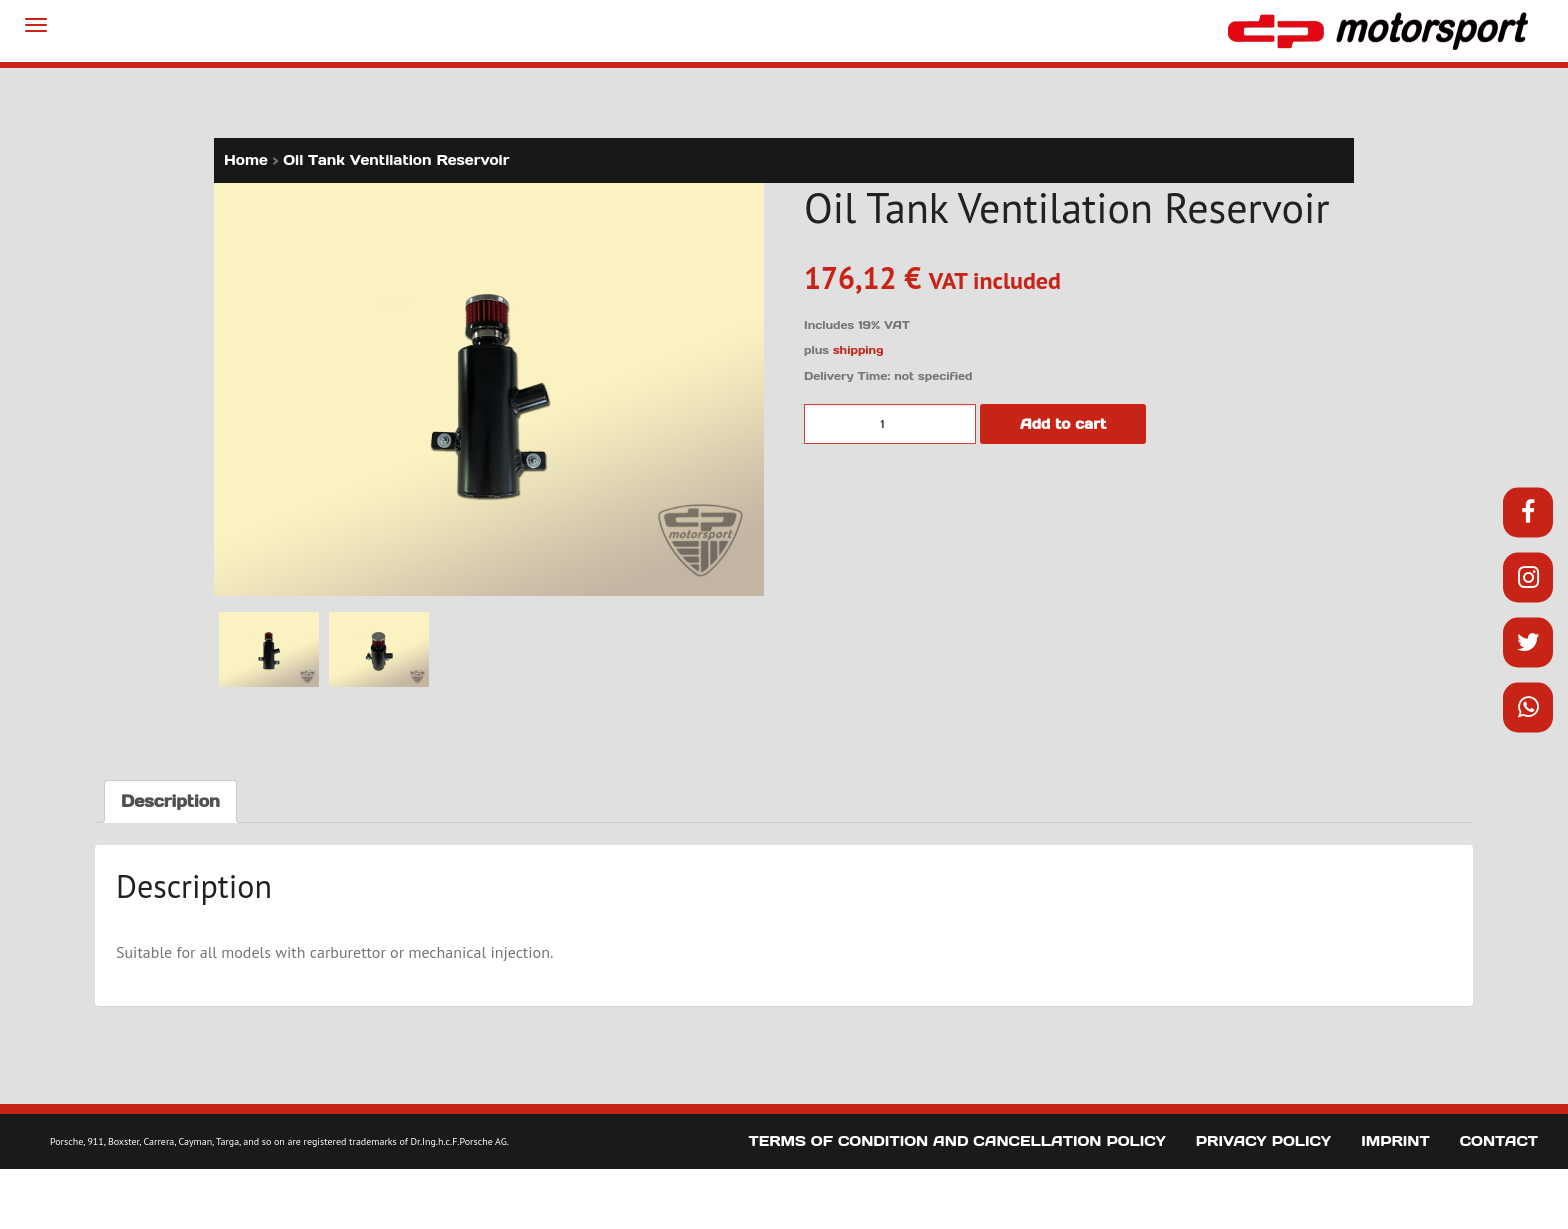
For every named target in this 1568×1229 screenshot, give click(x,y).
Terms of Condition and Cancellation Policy (957, 1141)
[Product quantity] (890, 424)
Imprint (1395, 1141)
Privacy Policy (1263, 1141)
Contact (1499, 1141)
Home (246, 160)
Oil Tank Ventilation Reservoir (396, 160)
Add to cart (1063, 424)
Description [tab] (170, 801)
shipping (858, 350)
